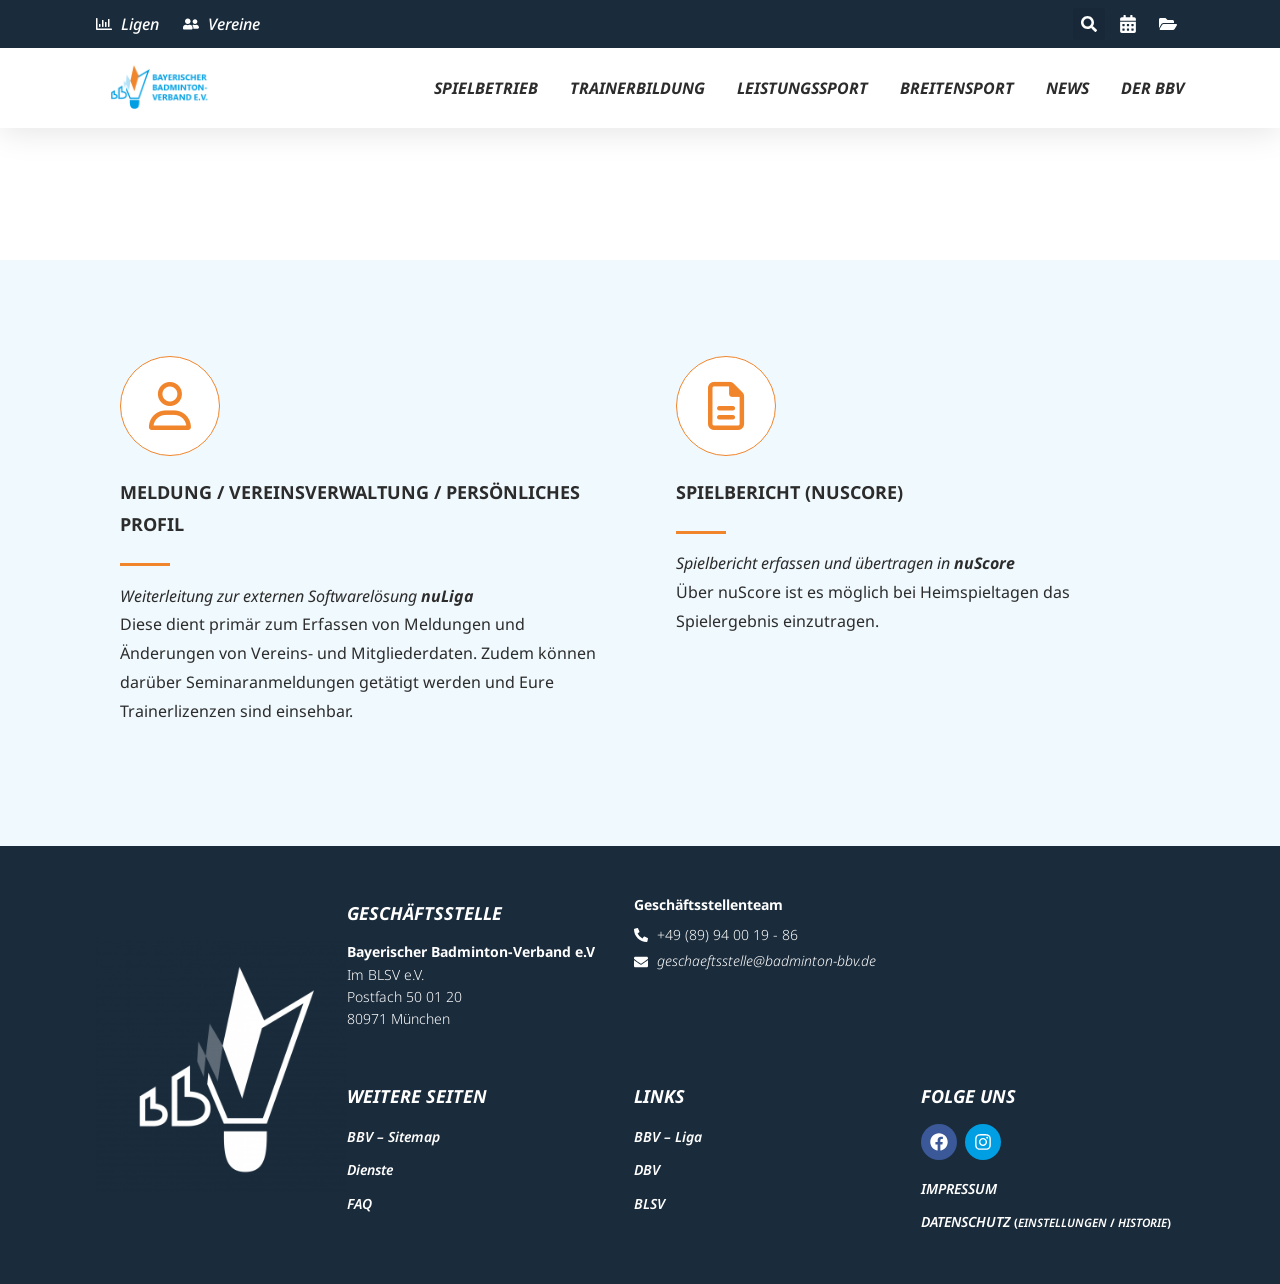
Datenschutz (965, 1221)
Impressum (959, 1188)
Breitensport (957, 88)
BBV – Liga (668, 1136)
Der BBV (1152, 88)
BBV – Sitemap (393, 1136)
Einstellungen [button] (1062, 1222)
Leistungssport (802, 88)
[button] (1089, 24)
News (1067, 88)
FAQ (359, 1203)
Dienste (370, 1169)
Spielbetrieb (486, 88)
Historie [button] (1142, 1222)
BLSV (649, 1203)
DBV (647, 1169)
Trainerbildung (637, 88)
